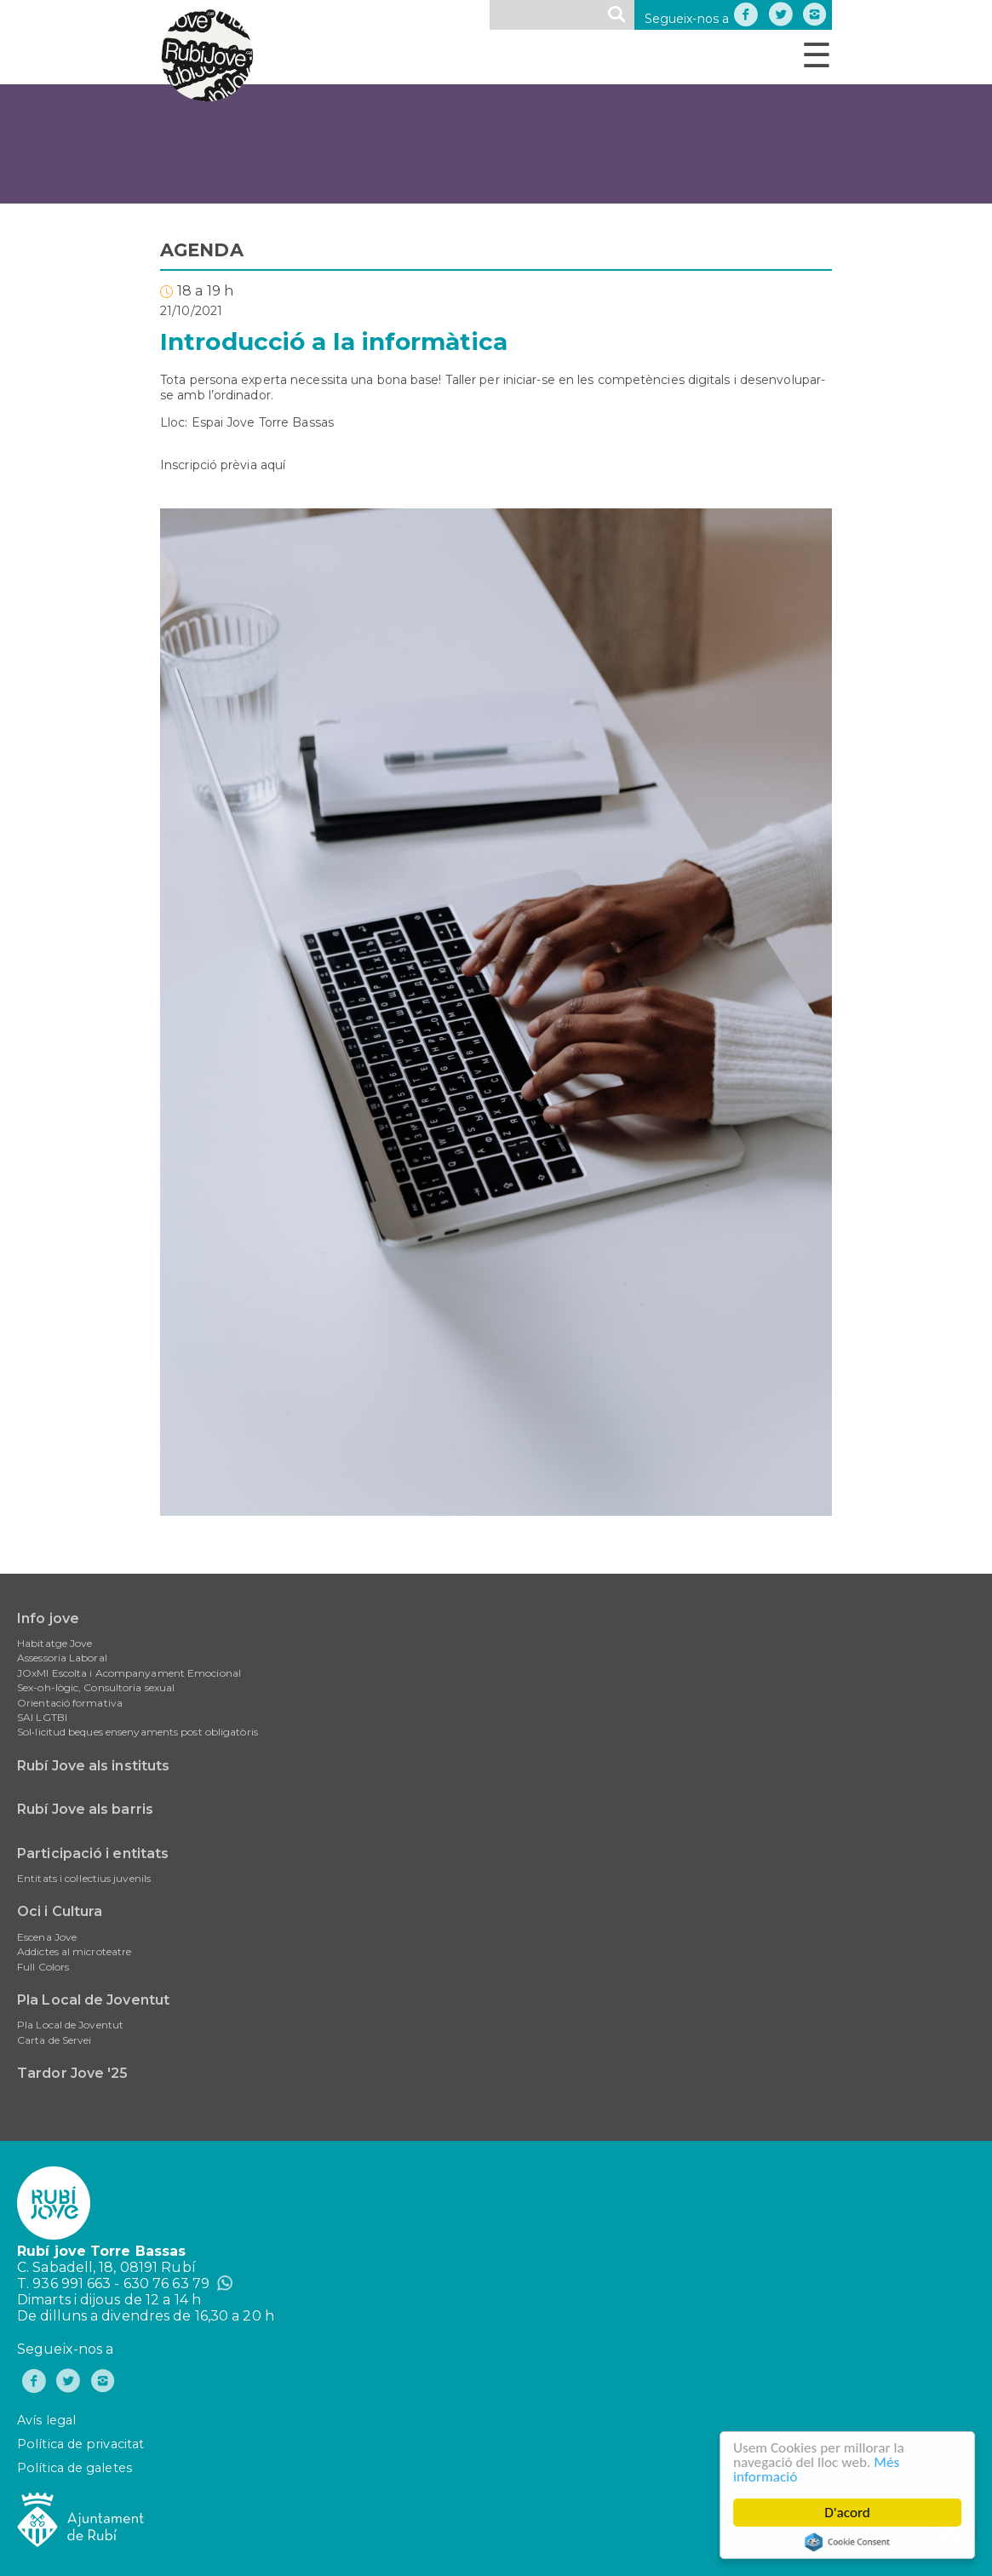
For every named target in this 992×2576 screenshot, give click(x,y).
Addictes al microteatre (74, 1951)
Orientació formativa (70, 1702)
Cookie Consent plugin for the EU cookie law (848, 2542)
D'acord (848, 2512)
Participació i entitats (93, 1853)
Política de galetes (74, 2468)
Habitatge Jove (54, 1643)
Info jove (48, 1618)
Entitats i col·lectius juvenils (84, 1878)
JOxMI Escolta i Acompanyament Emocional (129, 1673)
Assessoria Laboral (62, 1657)
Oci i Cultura (59, 1911)
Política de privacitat (80, 2444)
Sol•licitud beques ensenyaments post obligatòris (137, 1731)
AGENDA (202, 250)
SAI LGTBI (42, 1717)
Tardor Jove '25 (73, 2073)
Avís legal (46, 2420)
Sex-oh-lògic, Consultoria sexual (96, 1687)
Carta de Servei (54, 2040)
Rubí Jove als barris (85, 1809)
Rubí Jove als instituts (93, 1766)
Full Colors (43, 1966)
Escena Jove (47, 1937)
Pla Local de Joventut (93, 2000)
